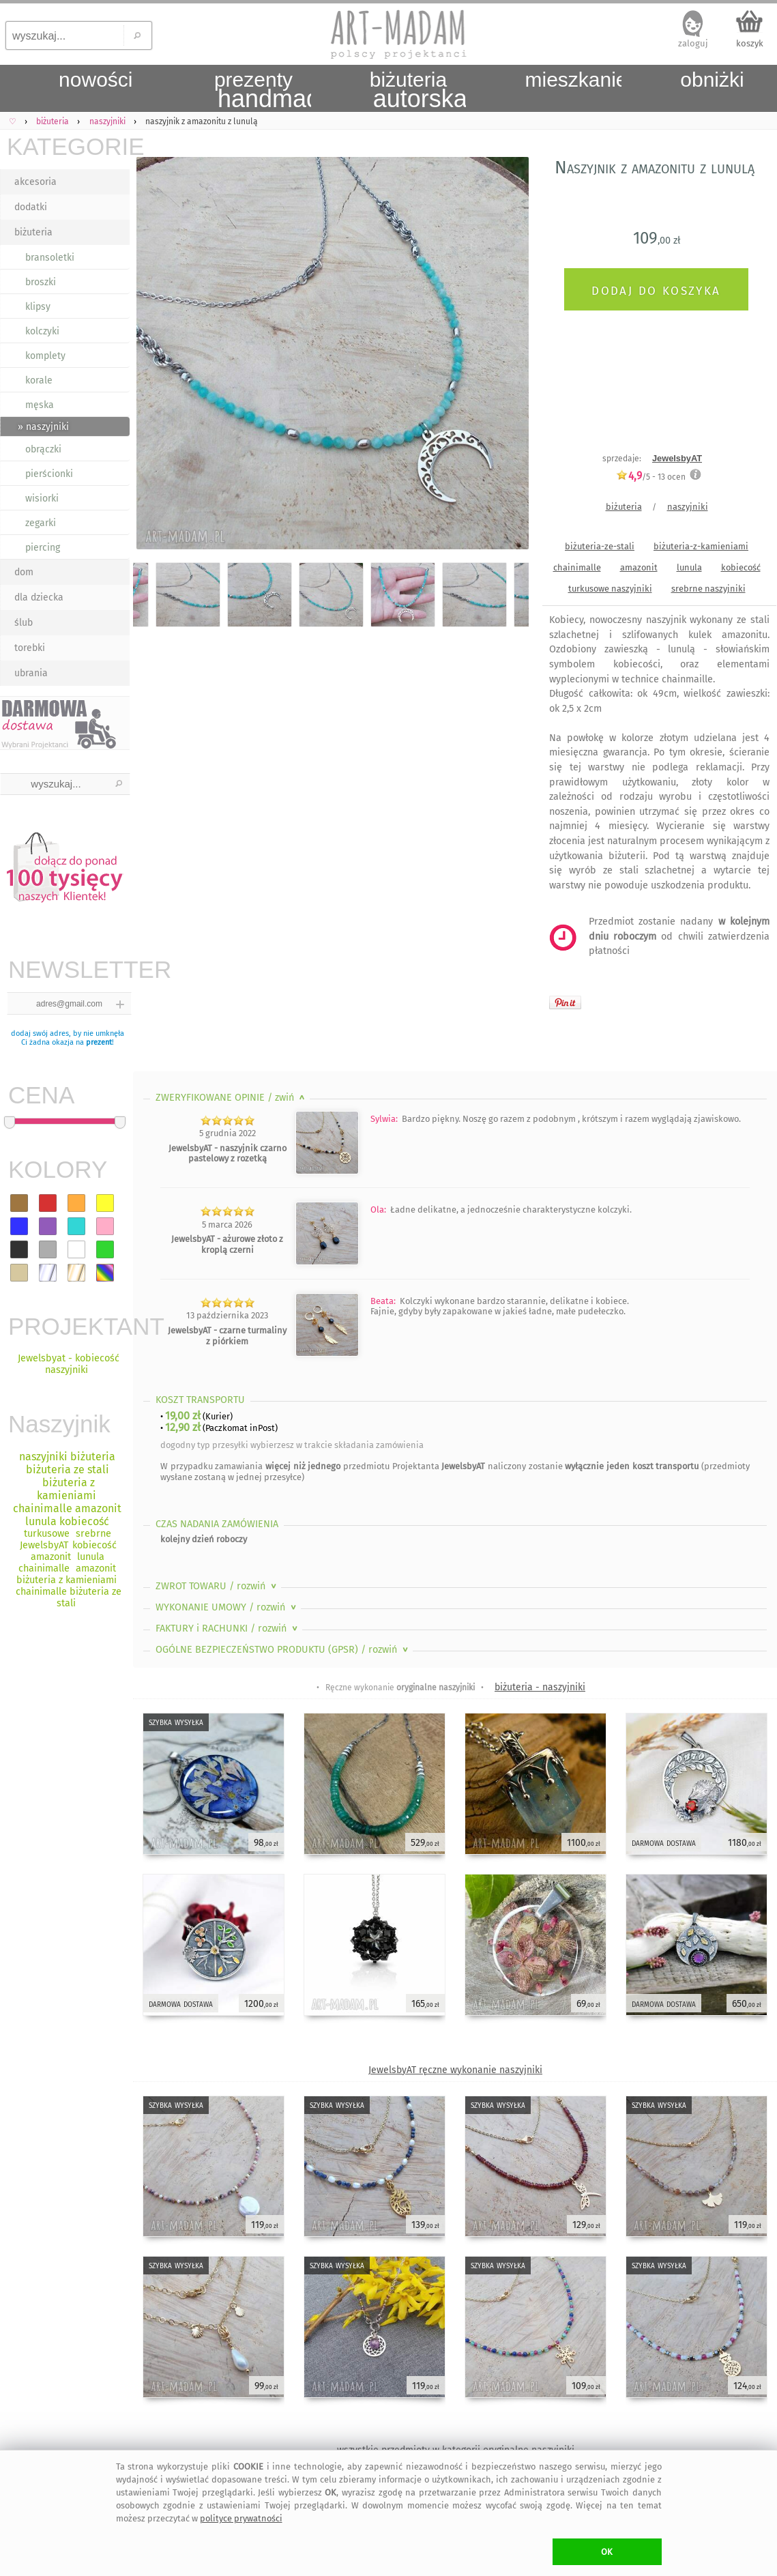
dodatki (30, 207)
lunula (689, 567)
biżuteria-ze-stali (599, 546)
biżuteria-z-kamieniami (701, 546)
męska (39, 405)
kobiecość (741, 567)
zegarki (40, 523)
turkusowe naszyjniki (610, 588)
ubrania (31, 673)
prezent (99, 1042)
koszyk (749, 43)
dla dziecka (38, 597)
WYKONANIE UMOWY (227, 1607)
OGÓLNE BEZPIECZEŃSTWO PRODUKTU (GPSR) (283, 1649)
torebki (29, 648)
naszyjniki (687, 507)
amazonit (639, 567)
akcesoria (35, 182)
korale (39, 380)
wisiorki (42, 498)
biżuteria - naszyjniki (540, 1687)
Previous (155, 356)
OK (607, 2552)
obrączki (43, 449)
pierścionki (49, 474)
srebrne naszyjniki (708, 588)
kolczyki (42, 331)
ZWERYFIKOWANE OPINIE (232, 1097)
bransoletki (49, 257)
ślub (23, 622)
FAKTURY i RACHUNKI (228, 1628)
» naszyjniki (43, 427)
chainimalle (577, 567)
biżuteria (33, 232)
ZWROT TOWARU (217, 1586)
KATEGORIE (68, 146)
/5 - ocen (651, 476)
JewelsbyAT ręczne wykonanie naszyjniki (455, 2070)
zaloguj (693, 43)
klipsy (37, 307)
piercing (42, 547)
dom (23, 572)
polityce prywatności (241, 2518)
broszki (40, 282)
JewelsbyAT (677, 458)
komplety (45, 356)
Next (506, 356)
